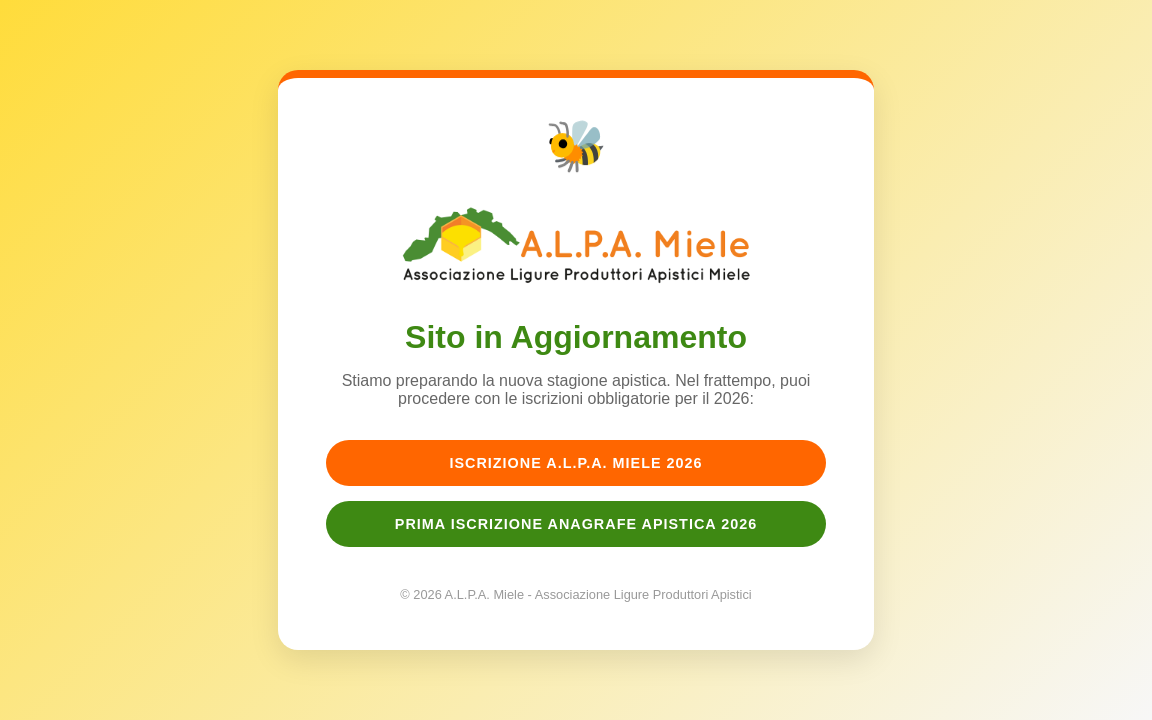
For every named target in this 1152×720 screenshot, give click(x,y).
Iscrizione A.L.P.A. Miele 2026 (575, 463)
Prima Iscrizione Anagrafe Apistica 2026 (576, 524)
